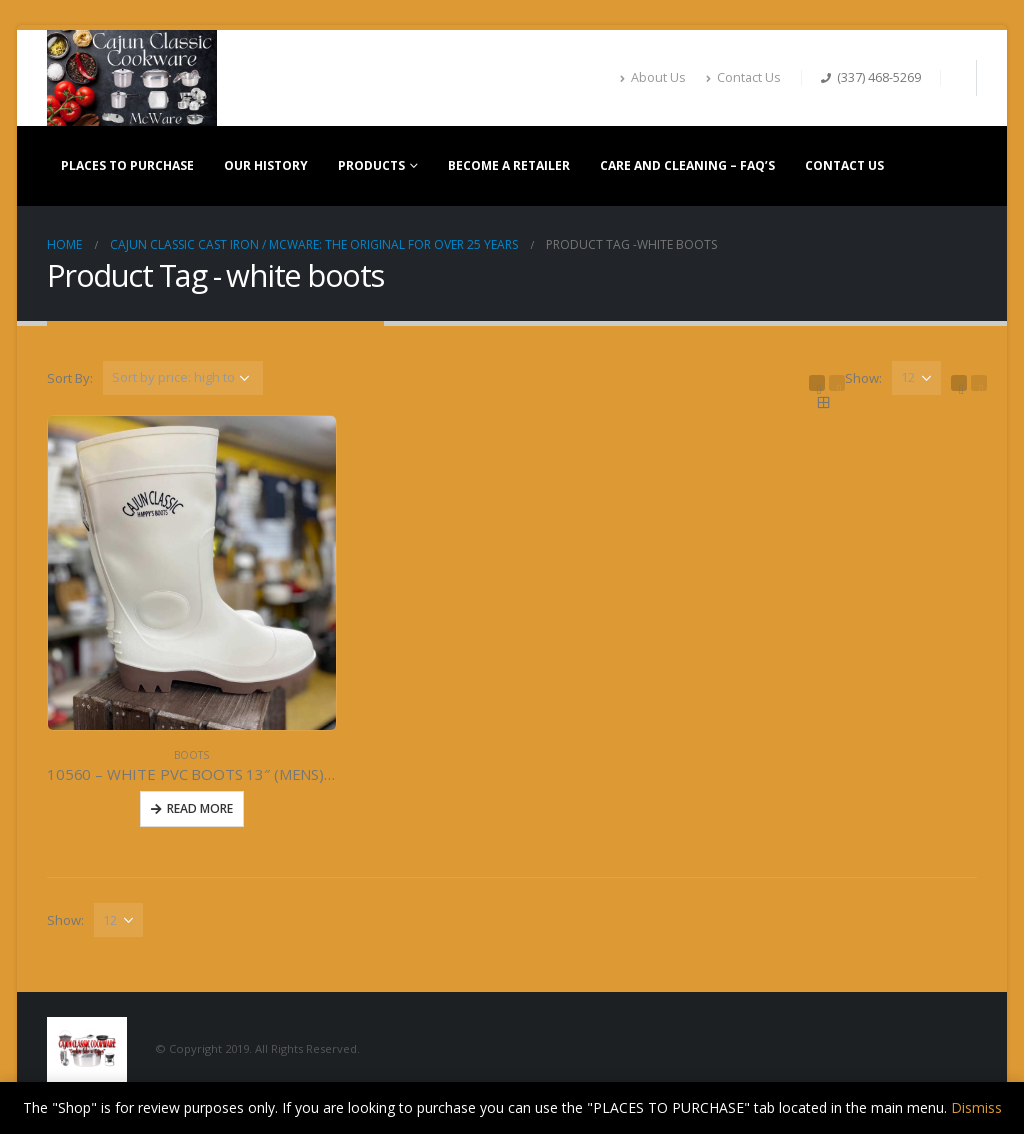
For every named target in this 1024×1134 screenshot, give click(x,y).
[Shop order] (183, 378)
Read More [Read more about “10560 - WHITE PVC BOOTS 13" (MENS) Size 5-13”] (200, 808)
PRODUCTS (371, 165)
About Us (653, 77)
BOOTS (191, 755)
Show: (863, 378)
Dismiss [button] (976, 1107)
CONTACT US (844, 165)
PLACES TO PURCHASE (127, 165)
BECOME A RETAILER (509, 165)
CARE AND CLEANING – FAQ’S (687, 165)
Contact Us (743, 77)
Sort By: (70, 378)
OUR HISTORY (266, 165)
